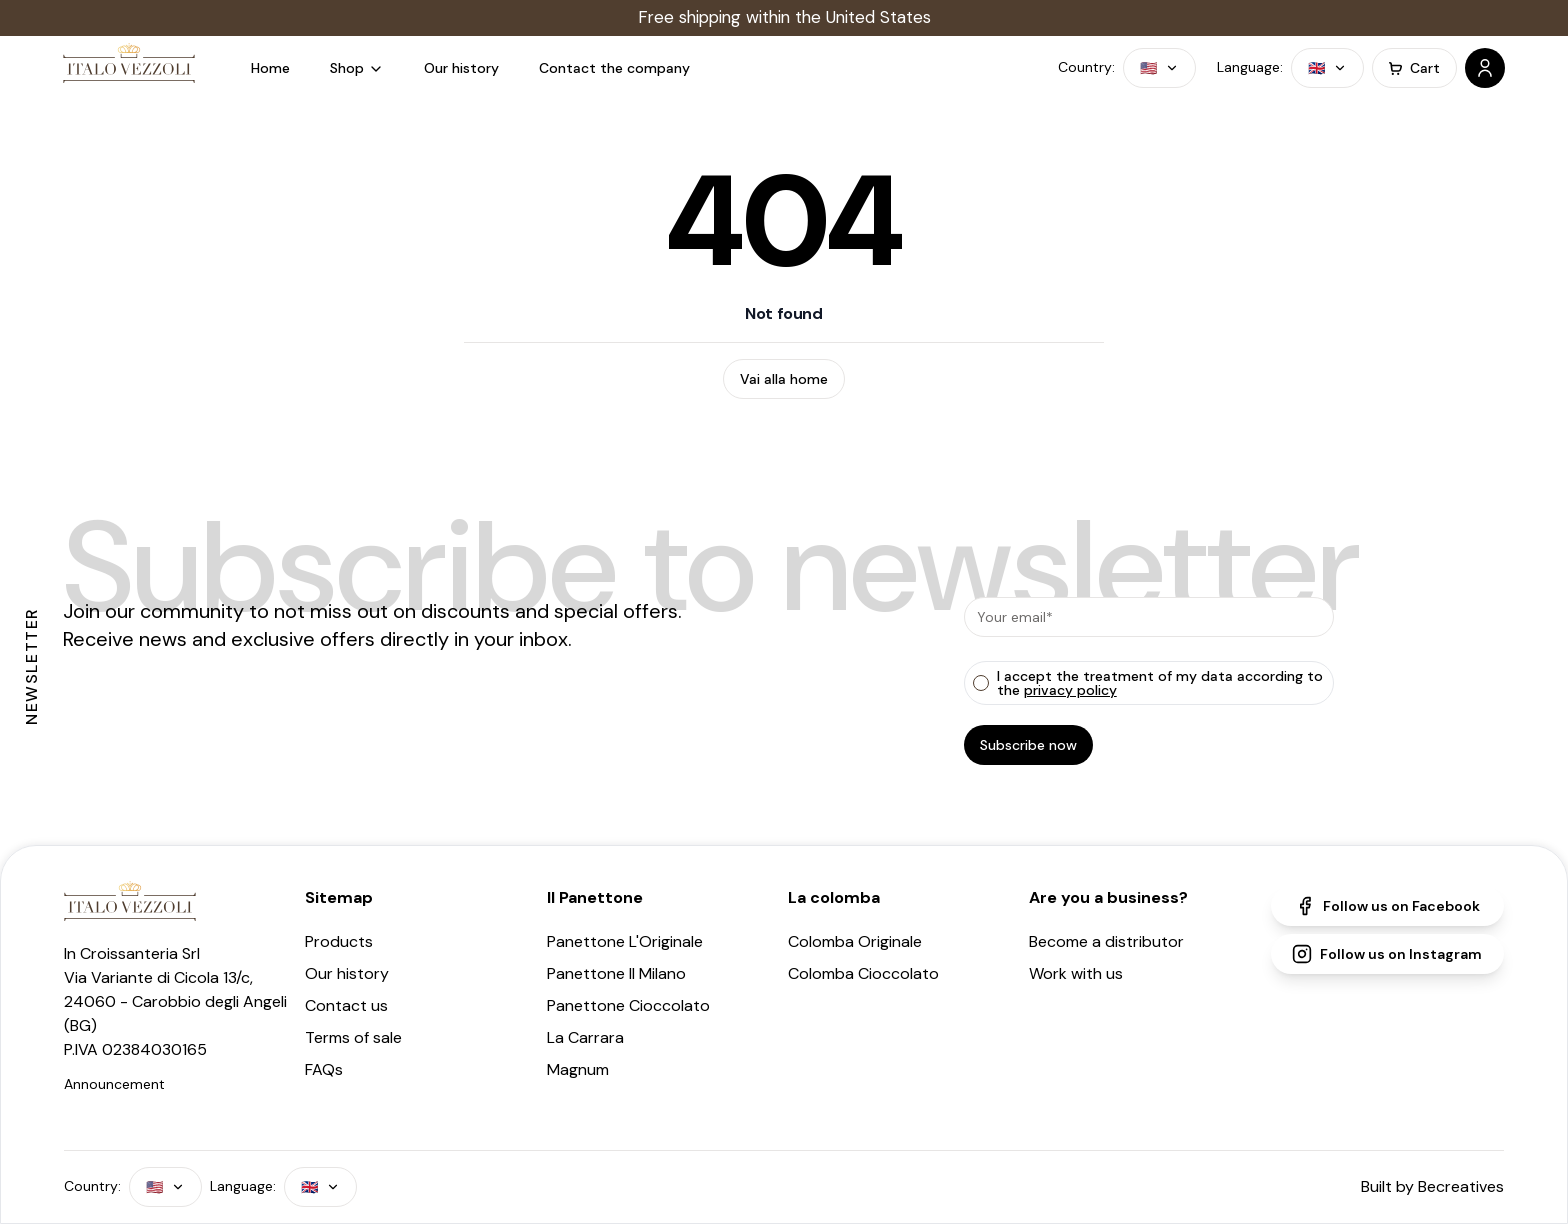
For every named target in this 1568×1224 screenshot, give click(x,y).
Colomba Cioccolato (863, 973)
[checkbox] (981, 683)
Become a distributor (1106, 941)
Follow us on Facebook (1387, 906)
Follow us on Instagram (1387, 954)
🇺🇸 (1159, 68)
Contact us (346, 1005)
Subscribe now (1028, 745)
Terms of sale (353, 1037)
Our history (461, 68)
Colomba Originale (855, 941)
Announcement (114, 1084)
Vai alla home (784, 379)
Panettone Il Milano (616, 973)
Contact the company (614, 68)
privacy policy (1070, 690)
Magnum (578, 1069)
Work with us (1076, 973)
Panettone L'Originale (625, 941)
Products (339, 941)
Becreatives (1461, 1186)
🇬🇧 (1327, 68)
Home (270, 68)
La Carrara (585, 1037)
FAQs (324, 1069)
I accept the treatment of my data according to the (1160, 683)
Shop (357, 68)
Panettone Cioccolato (628, 1005)
